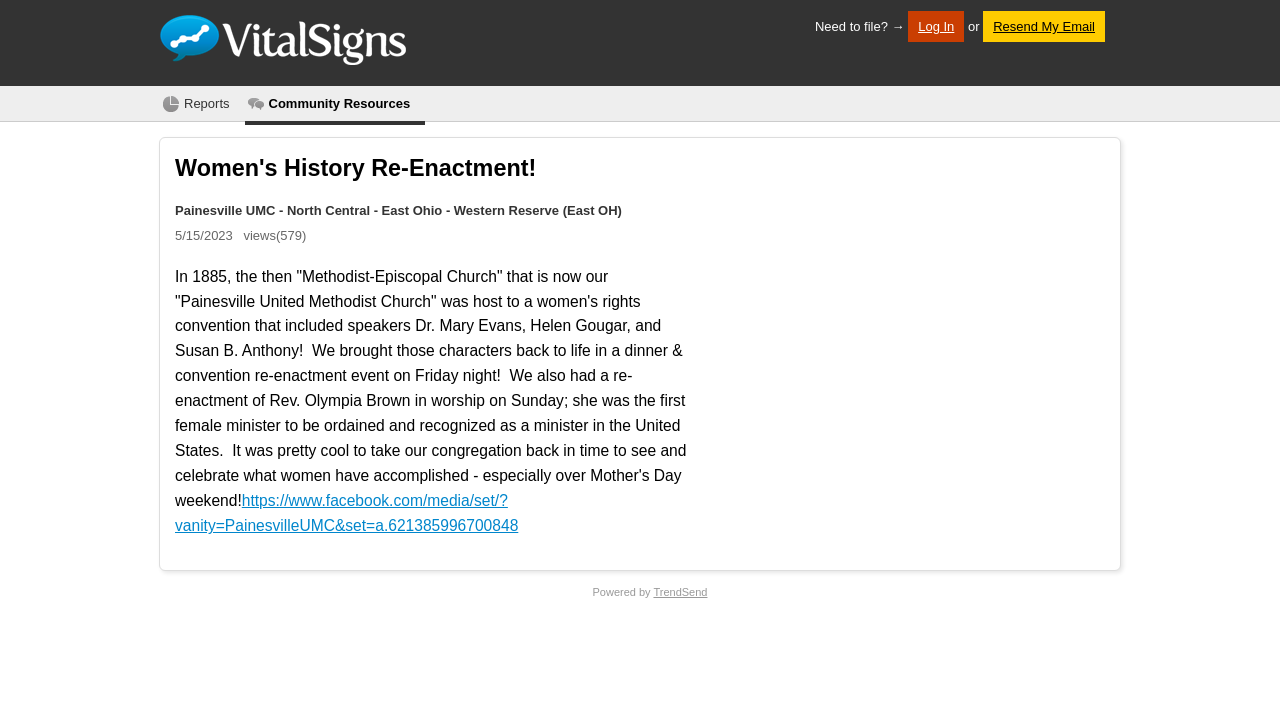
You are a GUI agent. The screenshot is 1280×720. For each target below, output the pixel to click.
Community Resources (340, 103)
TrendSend (680, 592)
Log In (936, 26)
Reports (207, 103)
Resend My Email (1044, 26)
